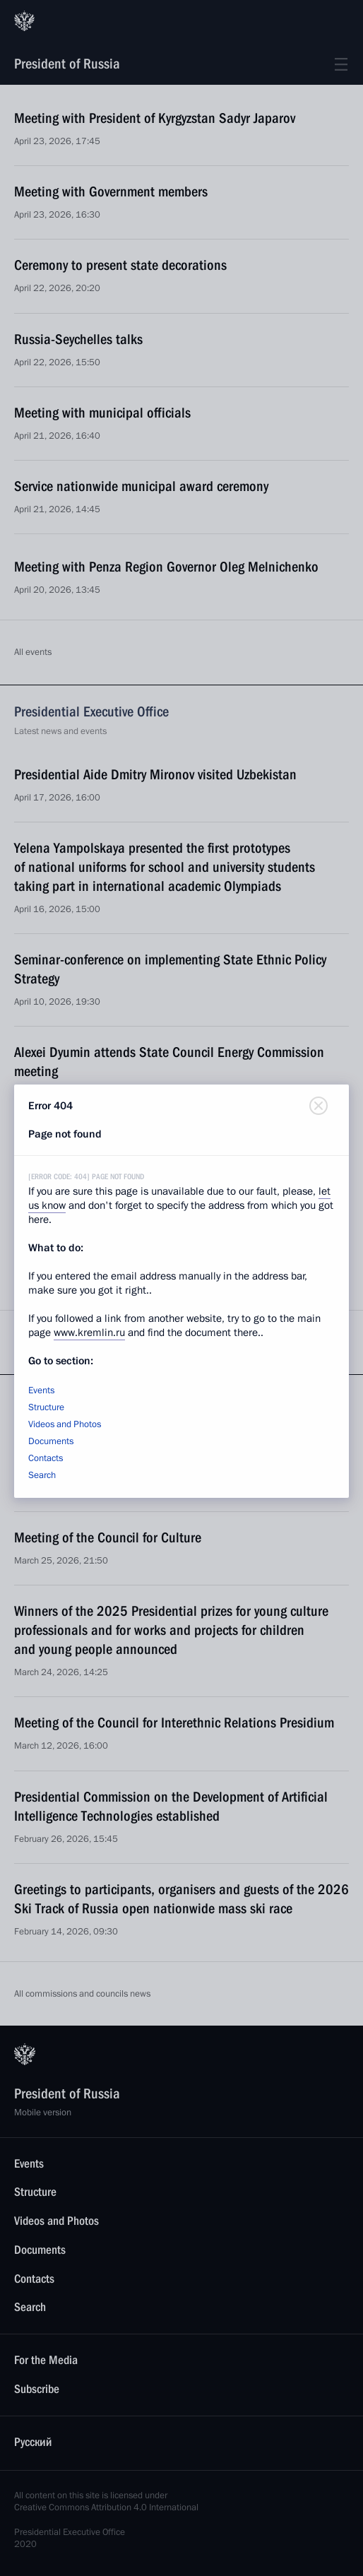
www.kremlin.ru (89, 1332)
